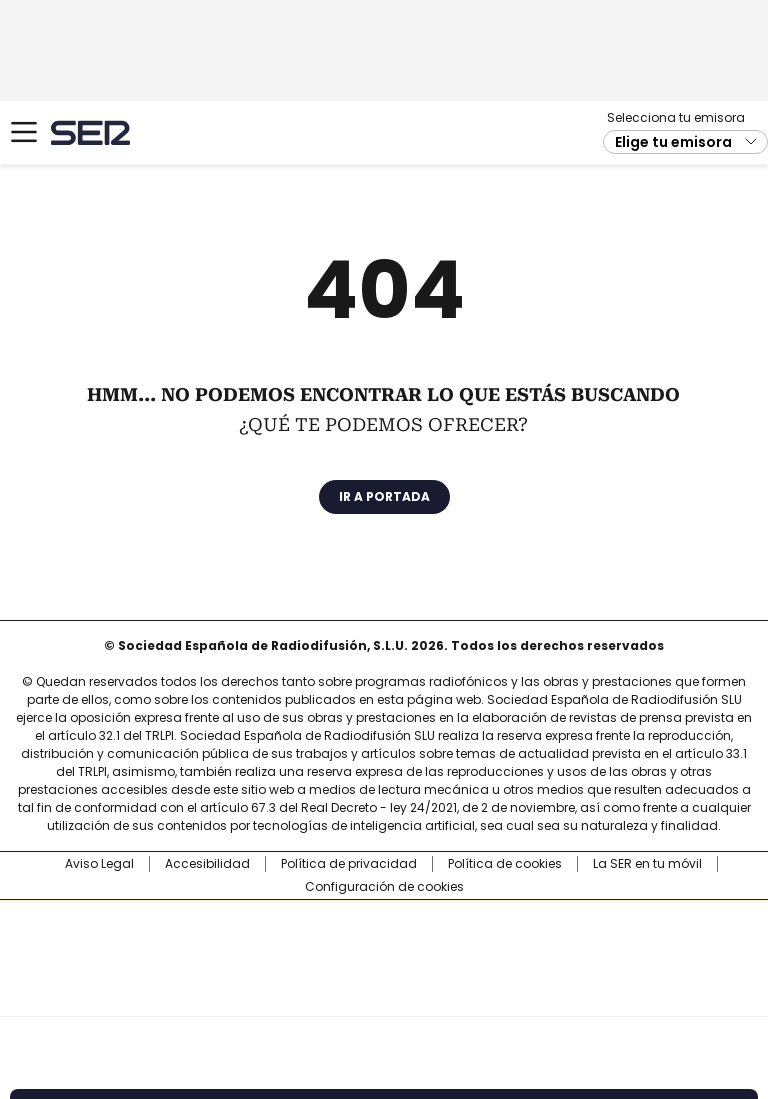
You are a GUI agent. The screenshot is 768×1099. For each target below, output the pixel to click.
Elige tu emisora (673, 142)
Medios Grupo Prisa (384, 994)
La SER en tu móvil (647, 864)
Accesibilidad (207, 864)
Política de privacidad (349, 864)
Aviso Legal (99, 864)
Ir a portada (384, 496)
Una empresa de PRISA (384, 945)
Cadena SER (90, 132)
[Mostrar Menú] (24, 132)
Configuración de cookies (384, 887)
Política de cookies (505, 864)
